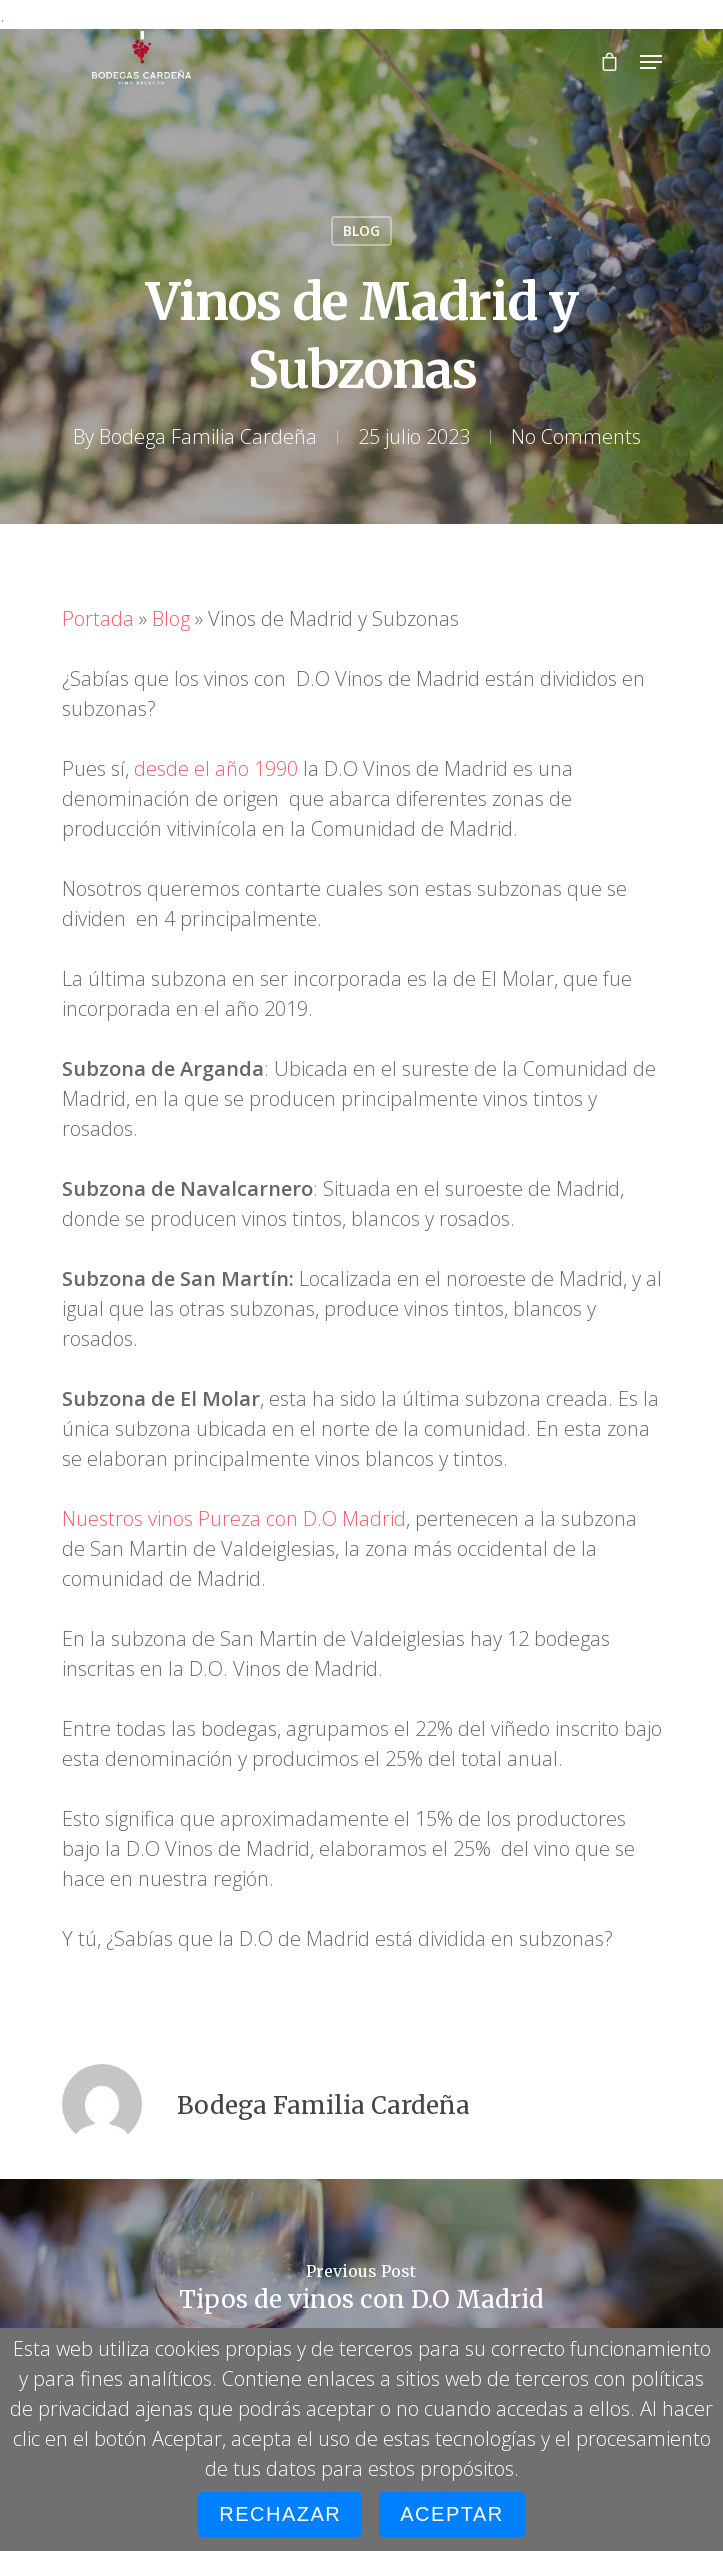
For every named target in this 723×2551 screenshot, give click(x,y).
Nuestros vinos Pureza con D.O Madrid (234, 1518)
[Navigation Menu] (651, 62)
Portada (98, 618)
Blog (171, 618)
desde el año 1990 (216, 768)
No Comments (576, 436)
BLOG (361, 230)
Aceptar (451, 2514)
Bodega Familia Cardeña (208, 436)
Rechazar (280, 2514)
